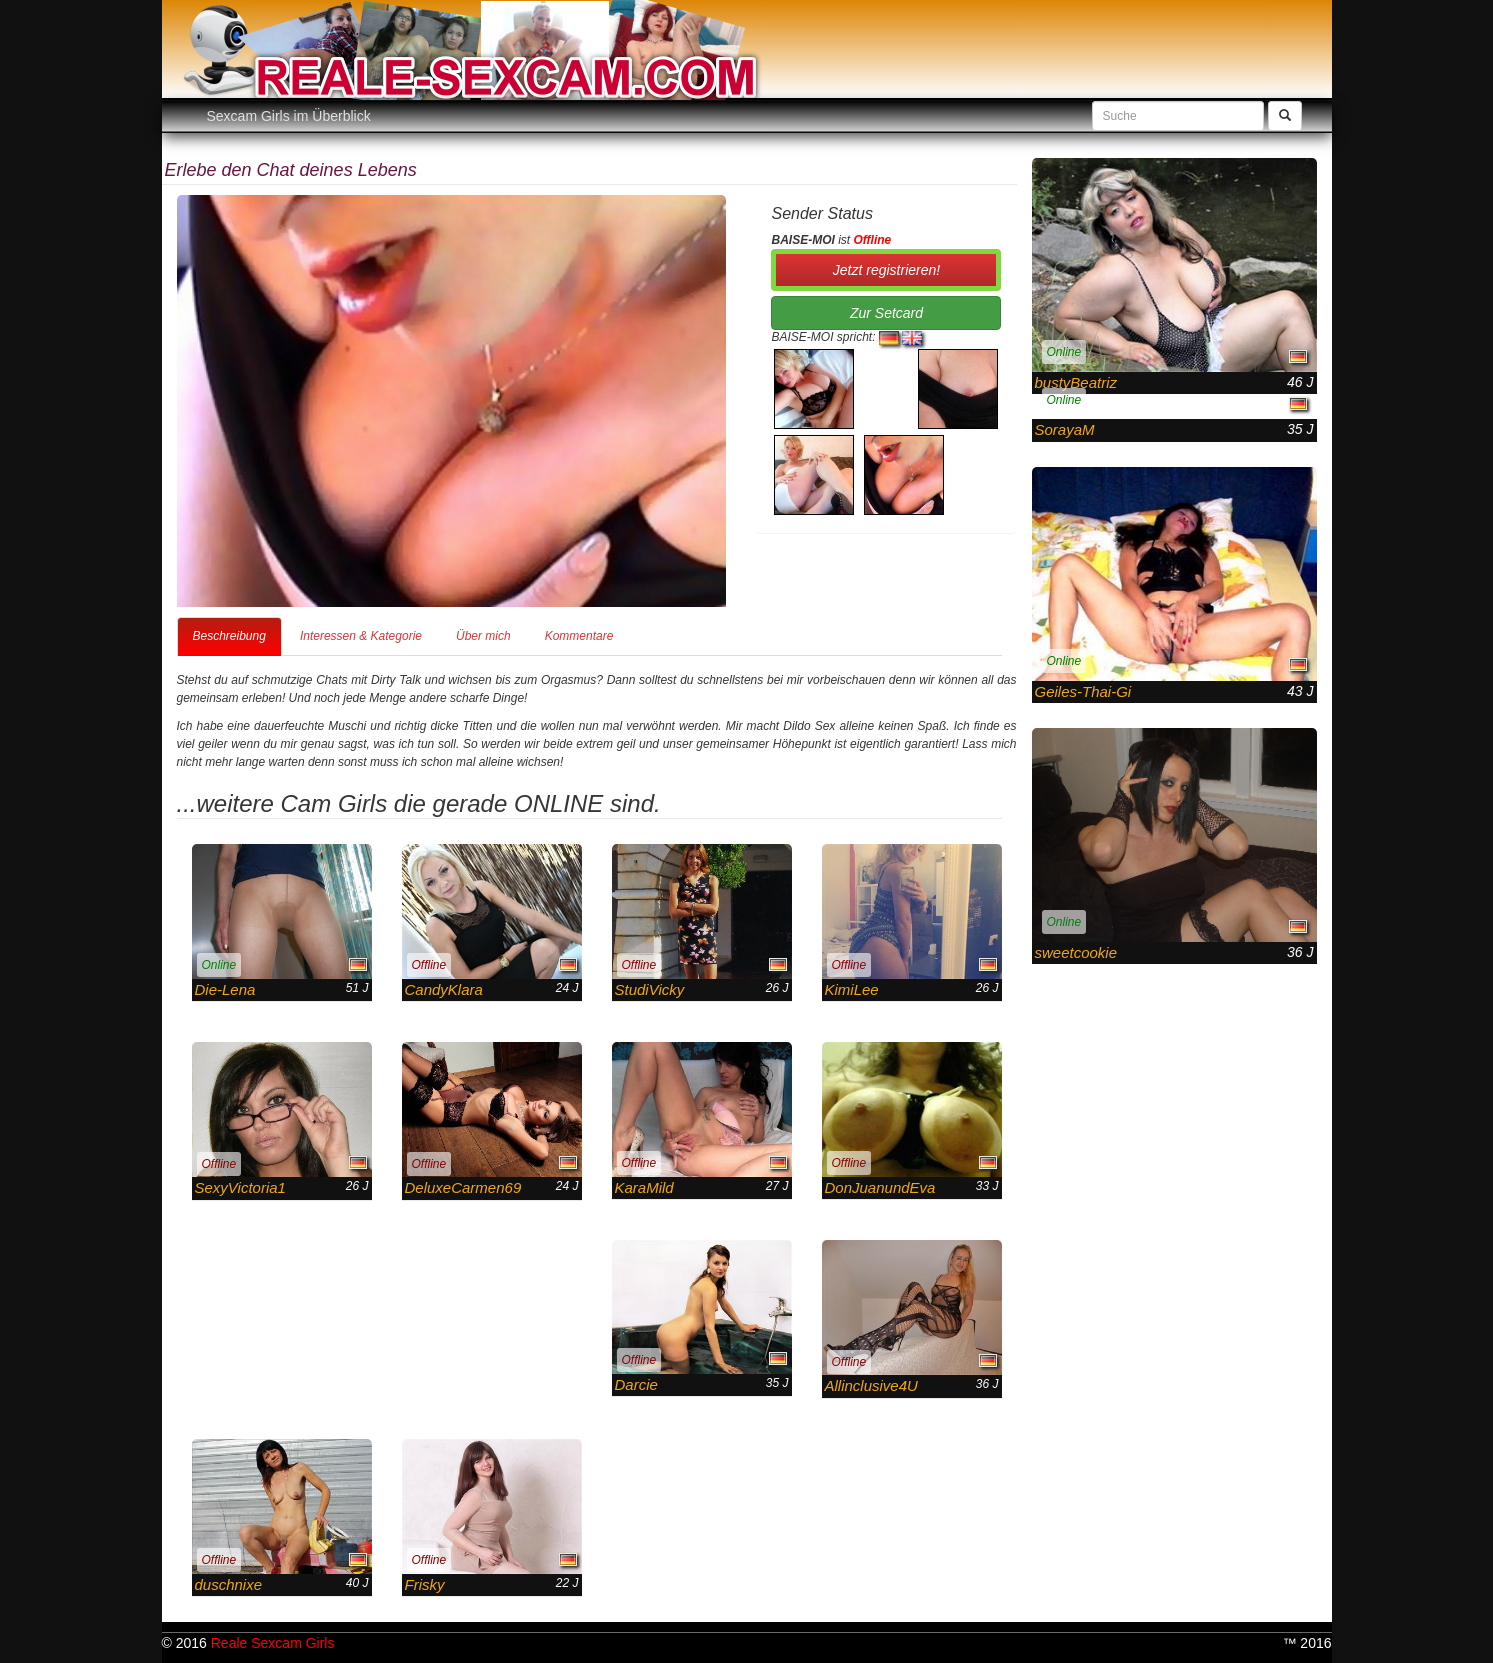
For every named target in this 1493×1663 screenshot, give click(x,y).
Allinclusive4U (871, 1385)
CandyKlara (444, 989)
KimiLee (852, 989)
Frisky (425, 1584)
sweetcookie (1076, 952)
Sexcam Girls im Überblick (289, 116)
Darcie (636, 1384)
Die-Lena (225, 989)
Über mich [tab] (483, 636)
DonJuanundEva (880, 1187)
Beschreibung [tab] (229, 636)
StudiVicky (650, 989)
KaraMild (644, 1187)
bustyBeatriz (1076, 382)
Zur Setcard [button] (886, 313)
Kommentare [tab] (579, 636)
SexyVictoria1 (240, 1187)
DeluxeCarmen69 (463, 1187)
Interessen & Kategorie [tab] (361, 636)
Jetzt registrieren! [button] (886, 270)
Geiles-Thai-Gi (1083, 691)
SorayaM (1065, 429)
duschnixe (229, 1584)
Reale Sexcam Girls (273, 1643)
